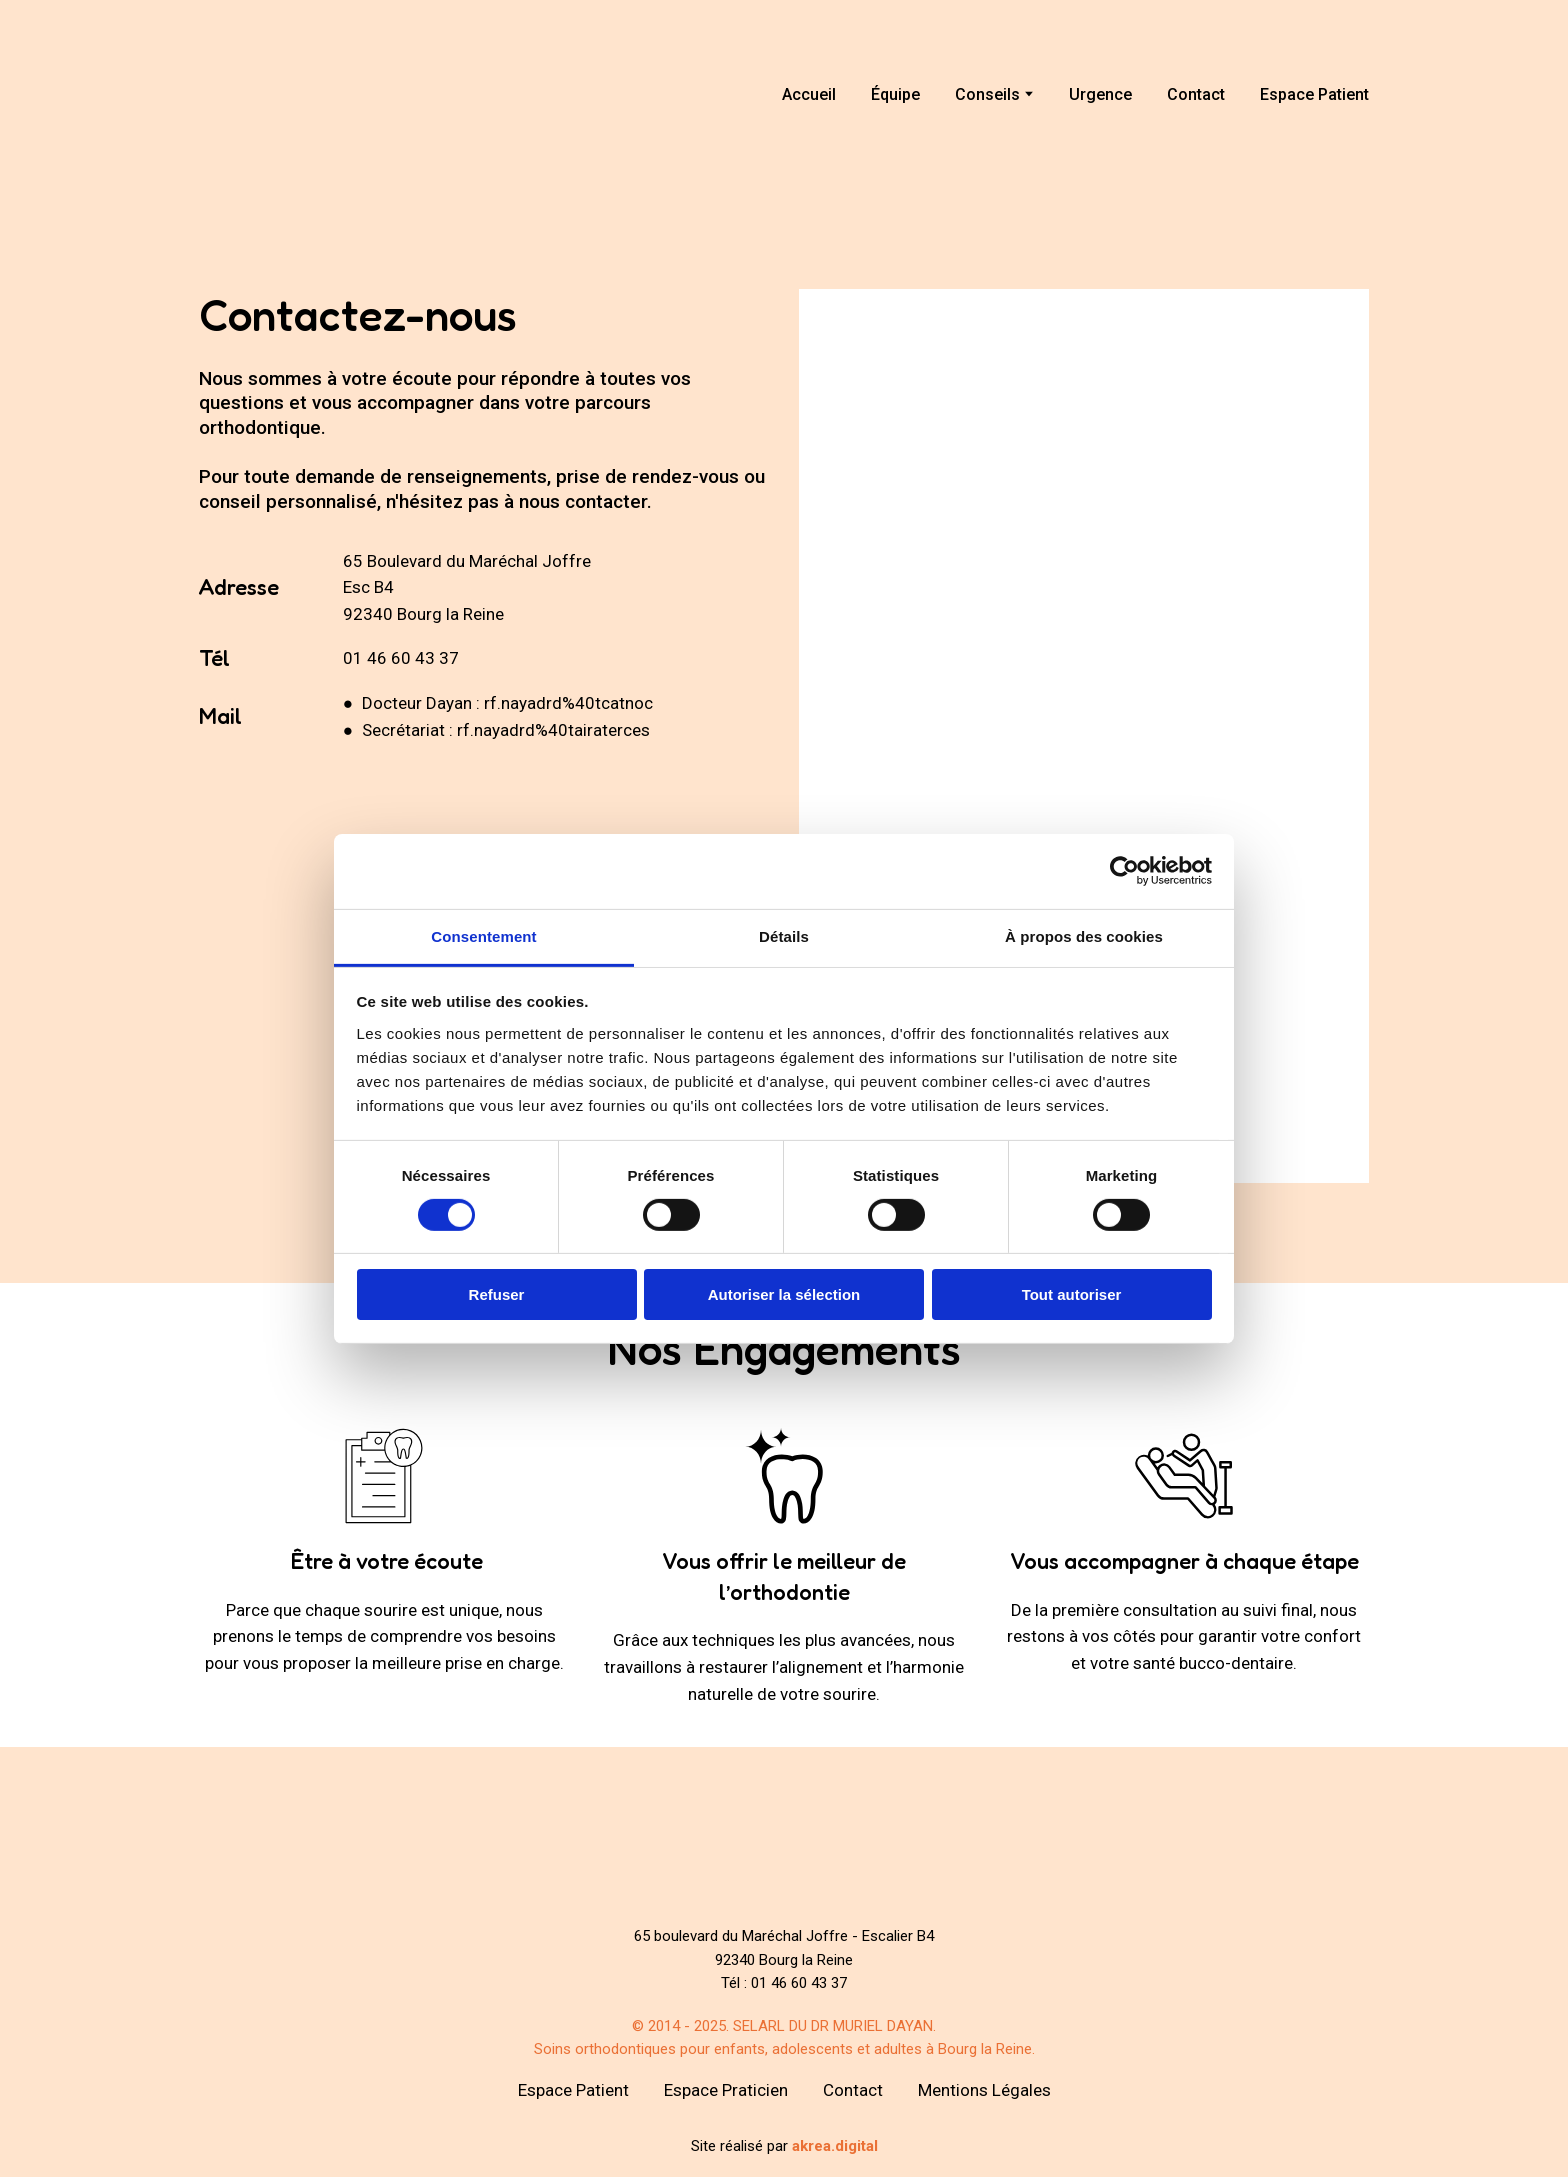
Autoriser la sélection (784, 1294)
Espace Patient (1314, 94)
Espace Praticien (726, 2090)
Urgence (1100, 94)
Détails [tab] (784, 935)
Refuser (497, 1294)
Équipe (895, 94)
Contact (1196, 94)
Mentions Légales (984, 2090)
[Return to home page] (292, 94)
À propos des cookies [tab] (1084, 935)
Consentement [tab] (483, 935)
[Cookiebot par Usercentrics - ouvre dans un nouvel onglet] (1124, 871)
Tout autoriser (1072, 1294)
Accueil (809, 94)
